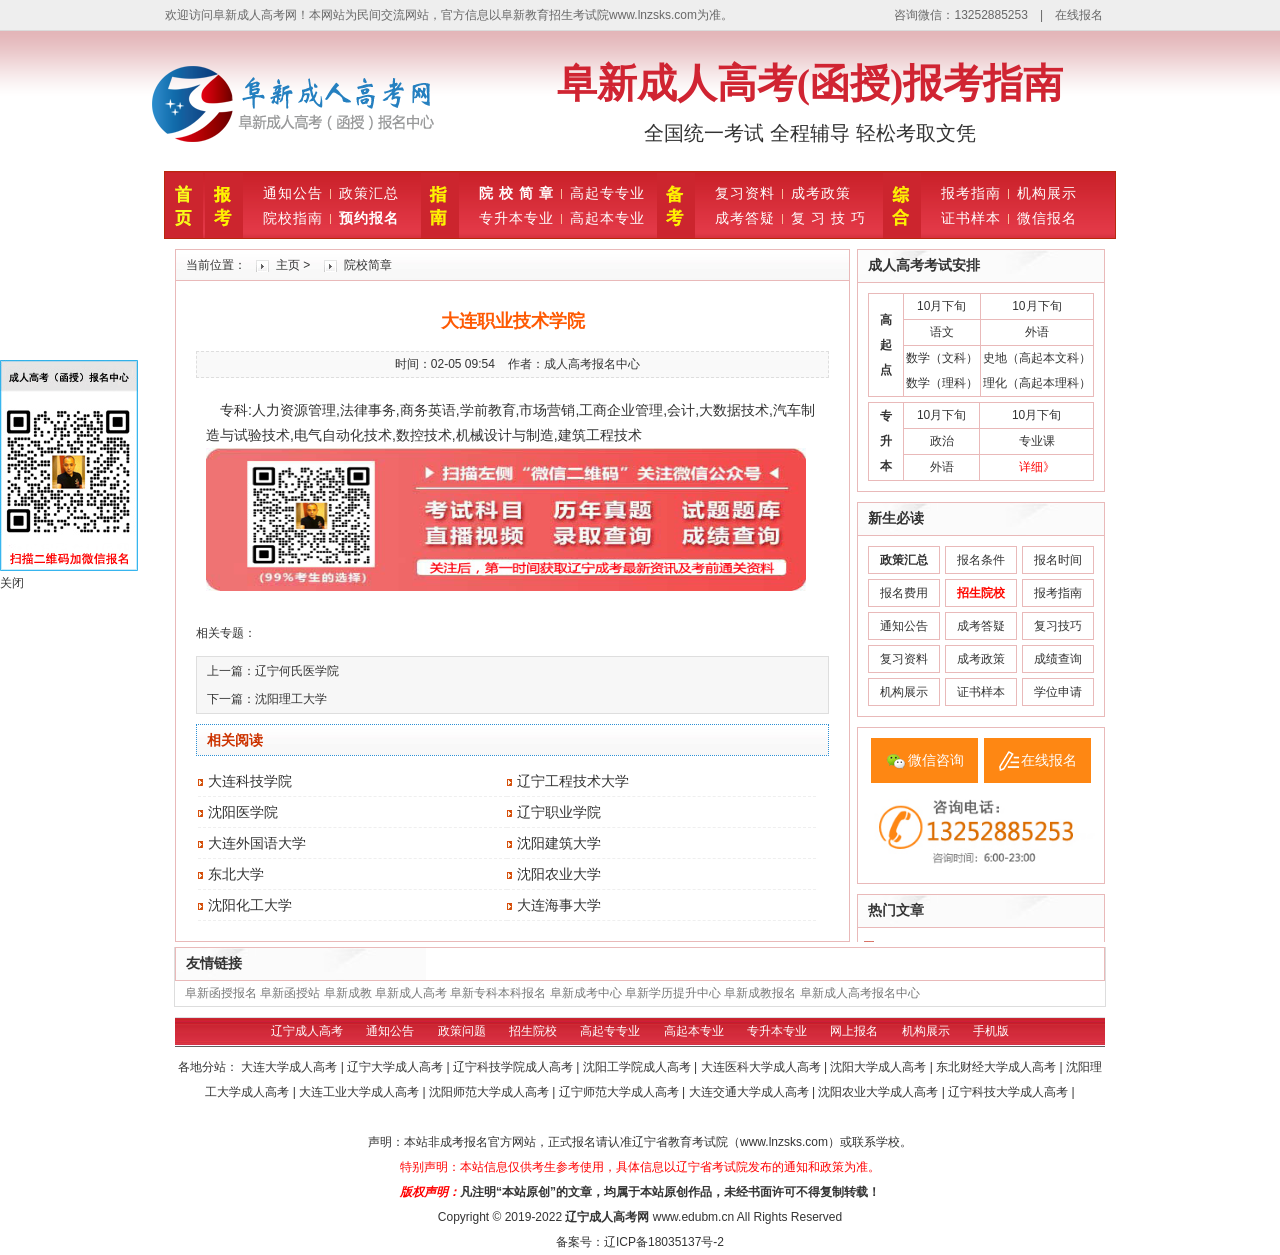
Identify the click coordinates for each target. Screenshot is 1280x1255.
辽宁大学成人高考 (396, 1067)
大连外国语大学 (257, 843)
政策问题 (462, 1031)
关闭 (12, 583)
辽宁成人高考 (307, 1031)
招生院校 (533, 1031)
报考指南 (971, 193)
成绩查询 (1058, 659)
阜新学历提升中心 (673, 993)
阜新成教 (348, 993)
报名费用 (904, 593)
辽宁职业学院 (559, 812)
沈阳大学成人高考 (879, 1067)
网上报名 (854, 1031)
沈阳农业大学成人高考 (879, 1092)
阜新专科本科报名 (498, 993)
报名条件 (981, 560)
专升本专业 (516, 218)
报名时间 (1058, 560)
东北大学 (236, 874)
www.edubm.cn (693, 1217)
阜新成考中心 (586, 993)
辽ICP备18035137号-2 (664, 1242)
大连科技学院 (250, 781)
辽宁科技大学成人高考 (1009, 1092)
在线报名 (1079, 15)
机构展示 (1047, 193)
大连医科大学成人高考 (762, 1067)
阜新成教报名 (760, 993)
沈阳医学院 (243, 812)
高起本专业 (607, 218)
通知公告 (293, 193)
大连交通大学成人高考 (750, 1092)
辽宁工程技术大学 (573, 781)
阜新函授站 (290, 993)
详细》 (1037, 467)
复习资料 (745, 193)
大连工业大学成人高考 (360, 1092)
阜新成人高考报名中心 (860, 993)
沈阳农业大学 (559, 874)
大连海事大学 (559, 905)
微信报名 (1047, 218)
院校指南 (293, 218)
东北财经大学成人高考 (997, 1067)
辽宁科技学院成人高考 (514, 1067)
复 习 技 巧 (828, 218)
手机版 (991, 1031)
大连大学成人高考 (290, 1067)
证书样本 (971, 218)
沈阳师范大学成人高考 (490, 1092)
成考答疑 (745, 218)
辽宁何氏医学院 (297, 671)
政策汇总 (369, 193)
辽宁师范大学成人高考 (620, 1092)
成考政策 (821, 193)
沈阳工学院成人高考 (638, 1067)
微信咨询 (936, 760)
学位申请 (1058, 692)
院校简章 (368, 265)
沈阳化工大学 (250, 905)
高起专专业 (607, 193)
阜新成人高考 (411, 993)
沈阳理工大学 (291, 699)
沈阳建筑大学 (559, 843)
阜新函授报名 (221, 993)
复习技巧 (1058, 626)
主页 (288, 265)
